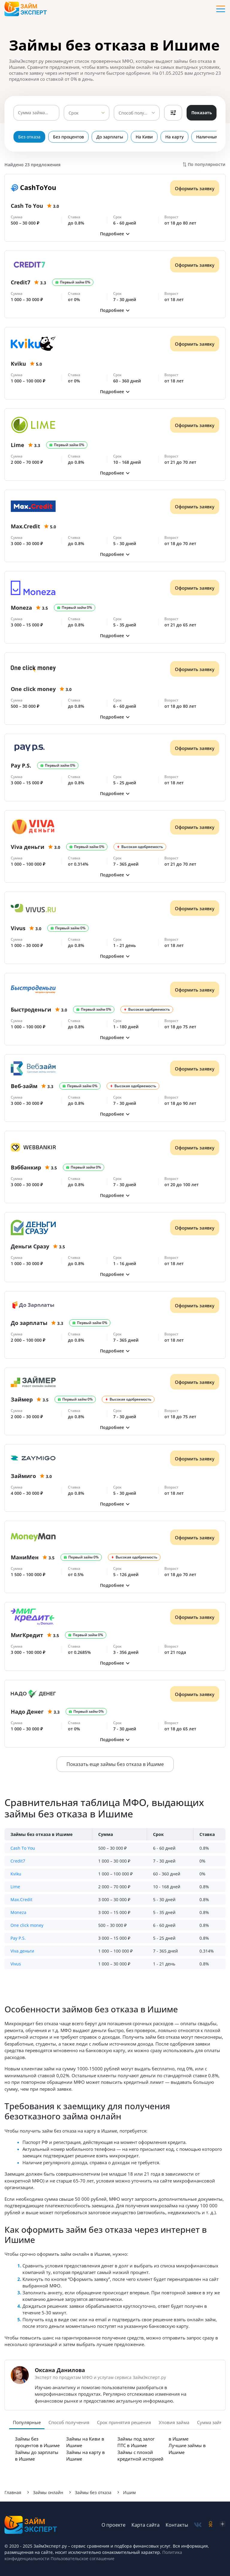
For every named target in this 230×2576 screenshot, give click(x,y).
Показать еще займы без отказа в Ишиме (115, 1764)
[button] (115, 234)
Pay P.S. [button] (18, 1938)
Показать (201, 112)
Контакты (177, 2525)
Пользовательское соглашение (81, 2558)
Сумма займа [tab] (211, 2422)
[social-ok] (211, 2524)
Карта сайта (145, 2525)
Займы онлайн (48, 2492)
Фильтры (173, 112)
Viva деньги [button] (22, 1951)
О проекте (113, 2525)
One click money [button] (26, 1925)
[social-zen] (223, 2524)
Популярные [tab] (27, 2422)
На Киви (144, 137)
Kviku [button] (15, 1874)
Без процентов (68, 137)
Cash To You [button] (22, 1848)
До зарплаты (109, 137)
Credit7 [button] (17, 1861)
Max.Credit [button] (21, 1899)
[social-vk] (198, 2524)
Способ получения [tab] (69, 2422)
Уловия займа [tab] (174, 2422)
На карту (174, 137)
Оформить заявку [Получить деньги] (194, 188)
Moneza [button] (18, 1912)
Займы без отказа (93, 2492)
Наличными (208, 137)
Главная (12, 2492)
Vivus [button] (15, 1964)
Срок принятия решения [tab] (124, 2422)
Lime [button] (15, 1886)
